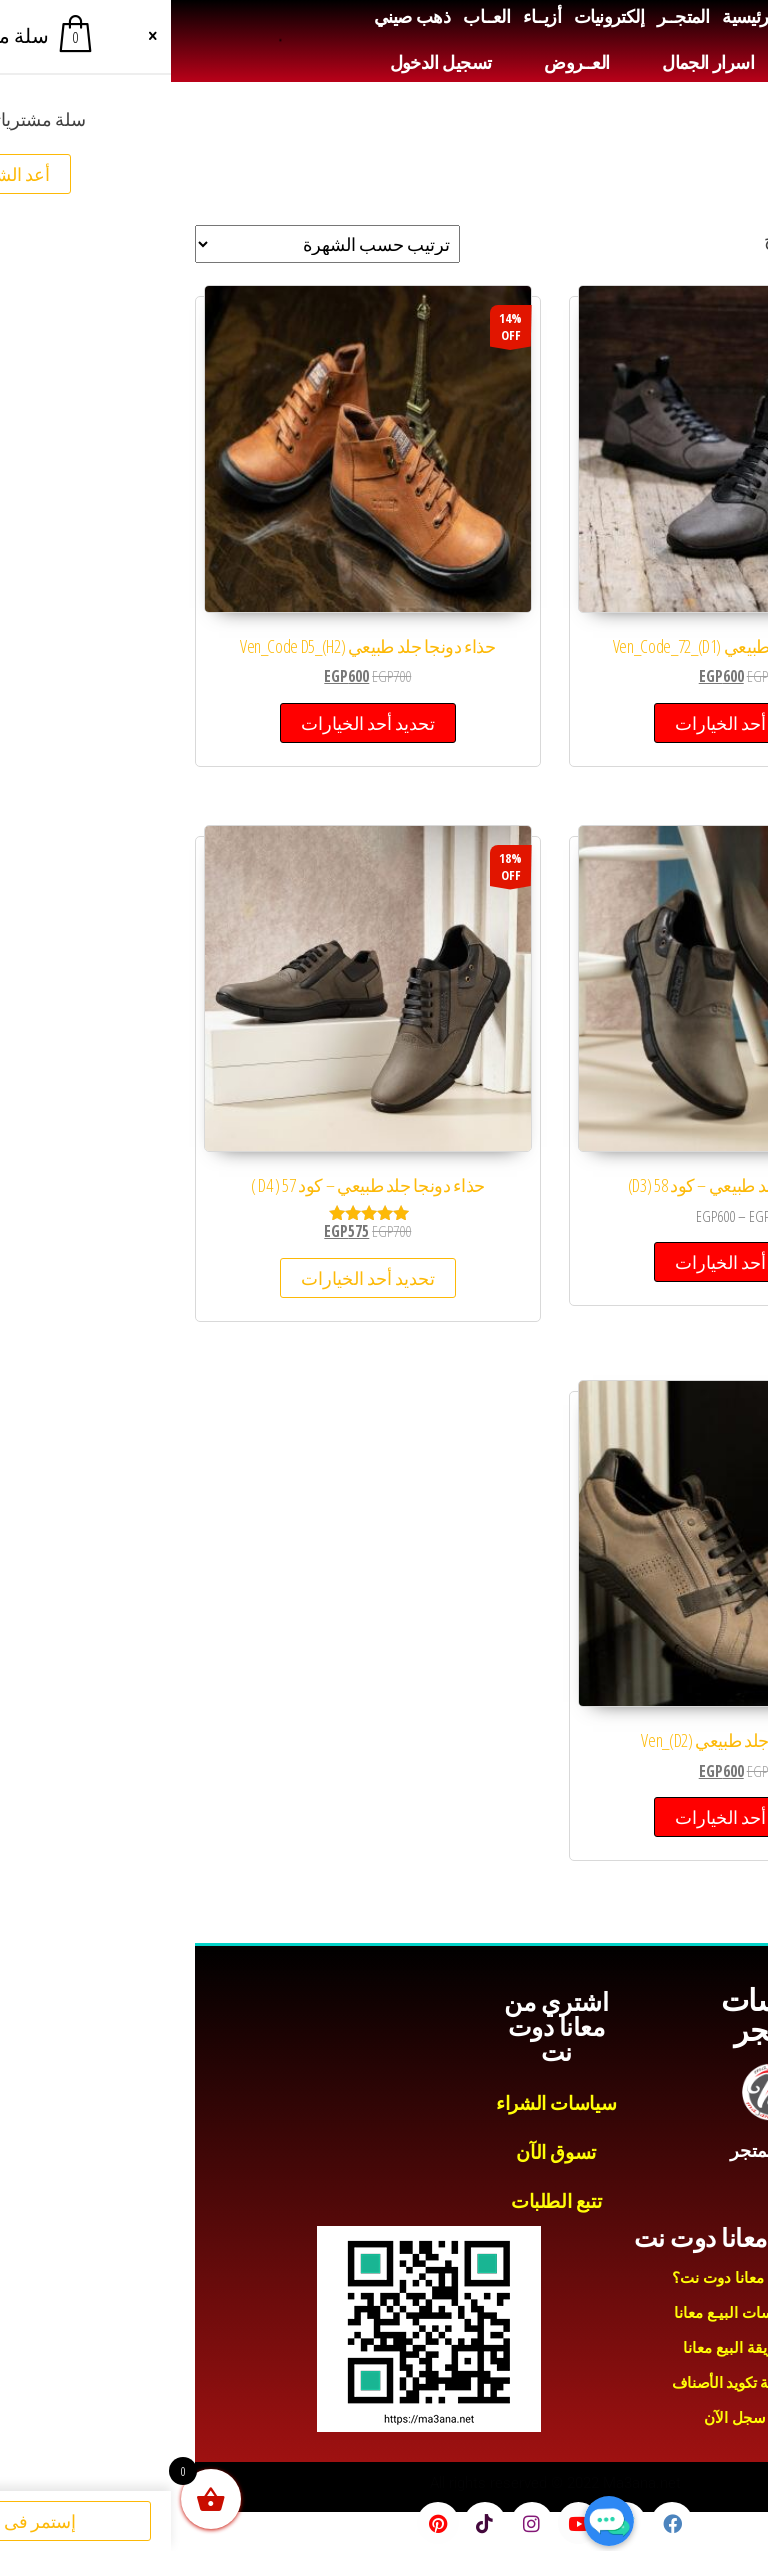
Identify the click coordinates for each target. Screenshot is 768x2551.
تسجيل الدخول (270, 63)
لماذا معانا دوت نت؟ (564, 2278)
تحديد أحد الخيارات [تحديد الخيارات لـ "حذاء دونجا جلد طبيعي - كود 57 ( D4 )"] (197, 1278)
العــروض (405, 63)
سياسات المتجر (600, 2015)
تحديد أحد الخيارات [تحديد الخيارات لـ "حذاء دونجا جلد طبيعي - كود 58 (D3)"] (571, 1262)
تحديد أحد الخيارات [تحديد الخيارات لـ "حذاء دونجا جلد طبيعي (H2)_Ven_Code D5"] (197, 723)
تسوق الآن (385, 2152)
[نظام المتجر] (156, 244)
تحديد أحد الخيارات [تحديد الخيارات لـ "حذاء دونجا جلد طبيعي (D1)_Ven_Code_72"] (571, 723)
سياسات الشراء (385, 2103)
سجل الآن (564, 2418)
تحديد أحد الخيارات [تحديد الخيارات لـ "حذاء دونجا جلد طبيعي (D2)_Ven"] (571, 1817)
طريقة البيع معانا (564, 2348)
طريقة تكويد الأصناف (564, 2383)
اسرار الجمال (537, 63)
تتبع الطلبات (385, 2201)
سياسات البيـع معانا (564, 2313)
